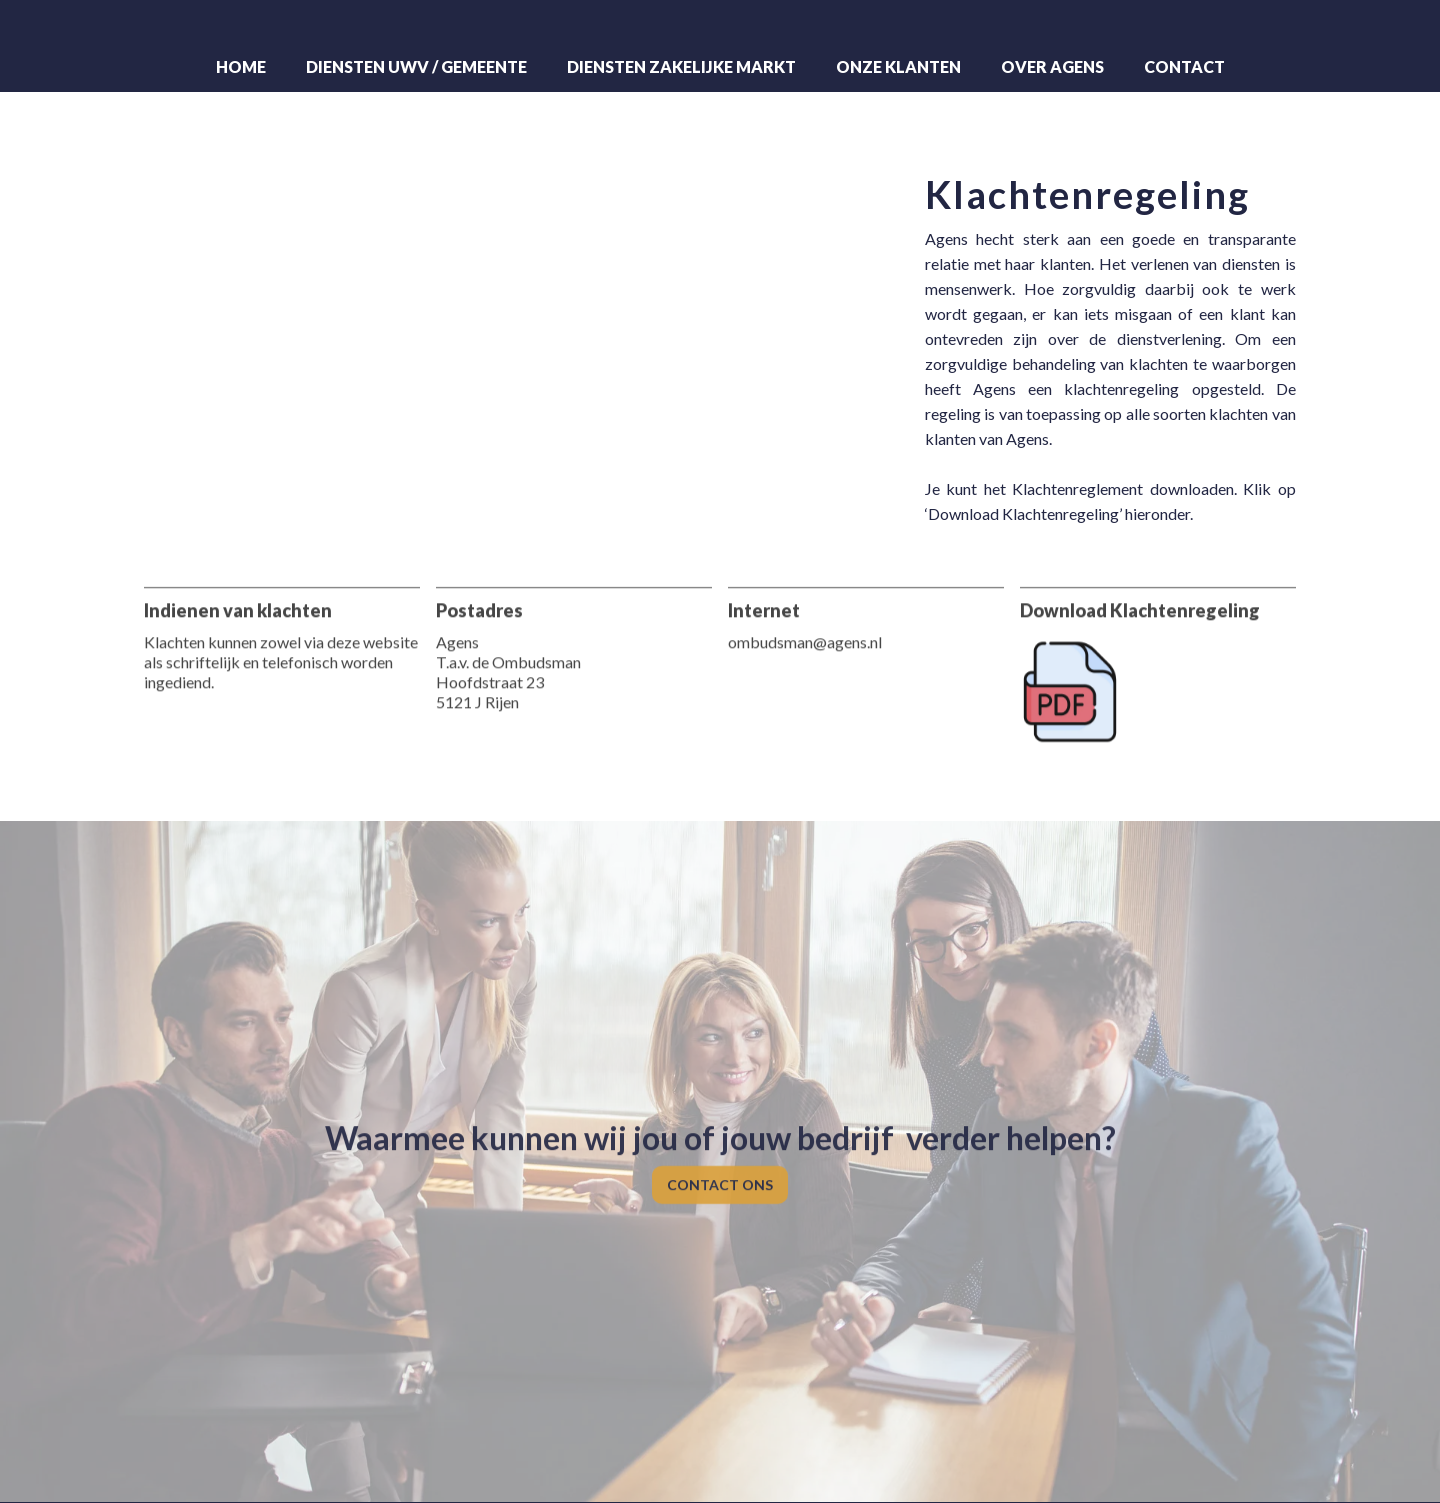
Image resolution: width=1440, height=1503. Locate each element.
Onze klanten (898, 66)
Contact (1184, 66)
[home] (720, 26)
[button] (416, 67)
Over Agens (1052, 66)
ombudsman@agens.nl (805, 630)
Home (241, 66)
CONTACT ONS (720, 1174)
